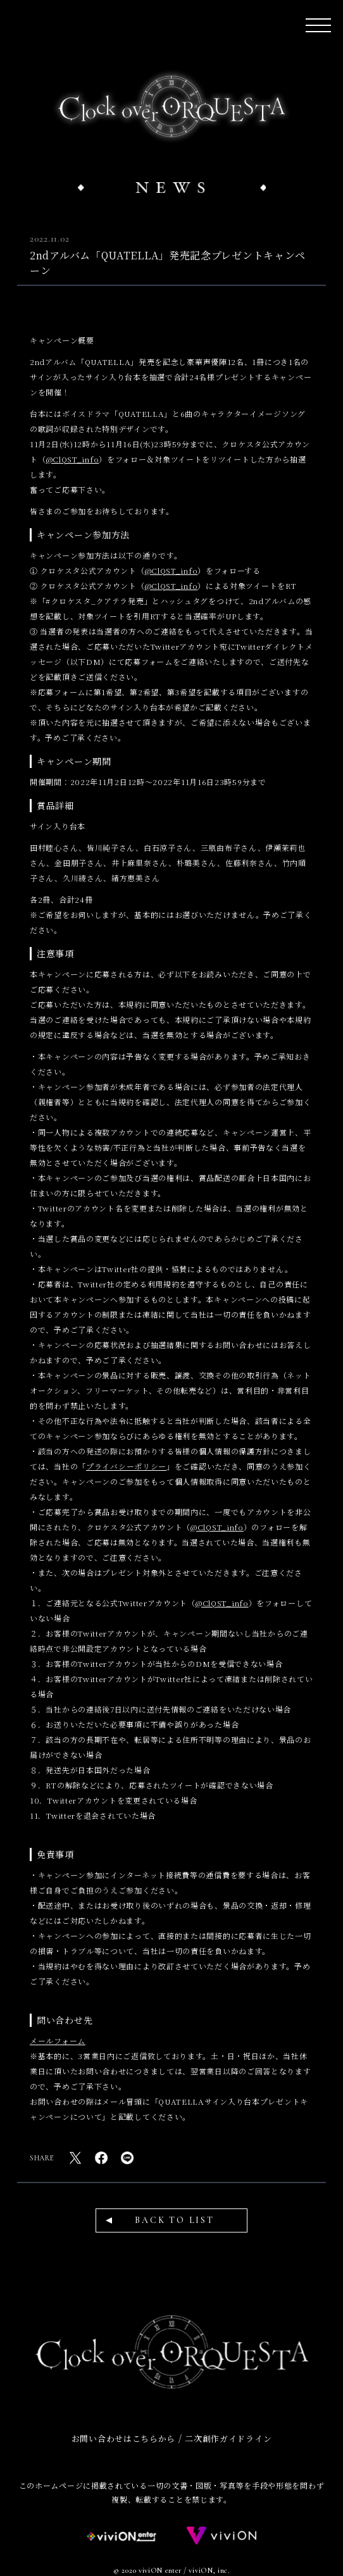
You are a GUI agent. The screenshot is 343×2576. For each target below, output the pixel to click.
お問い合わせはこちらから (123, 2438)
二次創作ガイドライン (228, 2438)
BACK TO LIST (175, 2220)
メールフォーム (57, 2040)
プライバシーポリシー (126, 1466)
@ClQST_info (72, 459)
